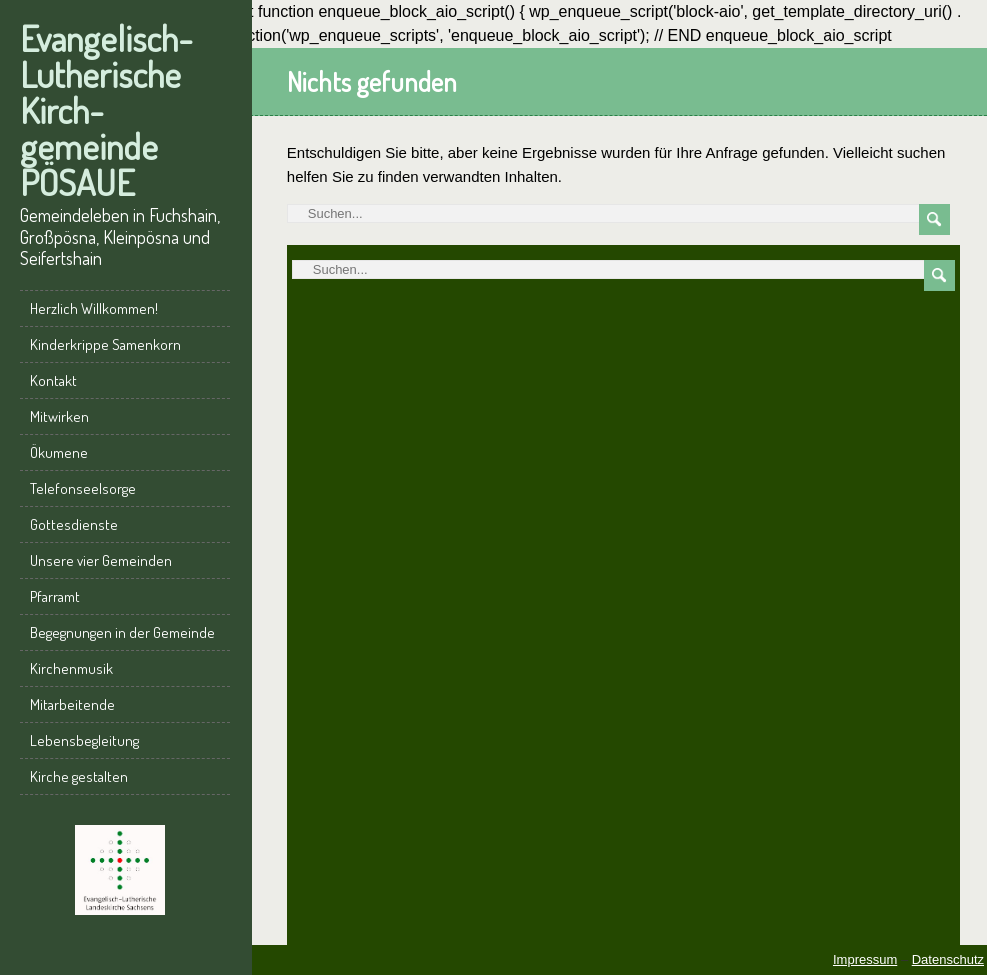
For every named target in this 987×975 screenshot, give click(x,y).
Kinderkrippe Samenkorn (105, 344)
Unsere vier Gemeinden (101, 560)
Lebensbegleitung (84, 740)
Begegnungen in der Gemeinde (122, 632)
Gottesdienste (74, 524)
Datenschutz (948, 959)
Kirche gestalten (79, 776)
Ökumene (59, 452)
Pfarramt (55, 596)
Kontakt (53, 380)
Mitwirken (59, 416)
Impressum (865, 959)
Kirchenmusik (71, 668)
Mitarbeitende (72, 704)
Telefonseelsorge (83, 488)
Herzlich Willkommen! (94, 308)
